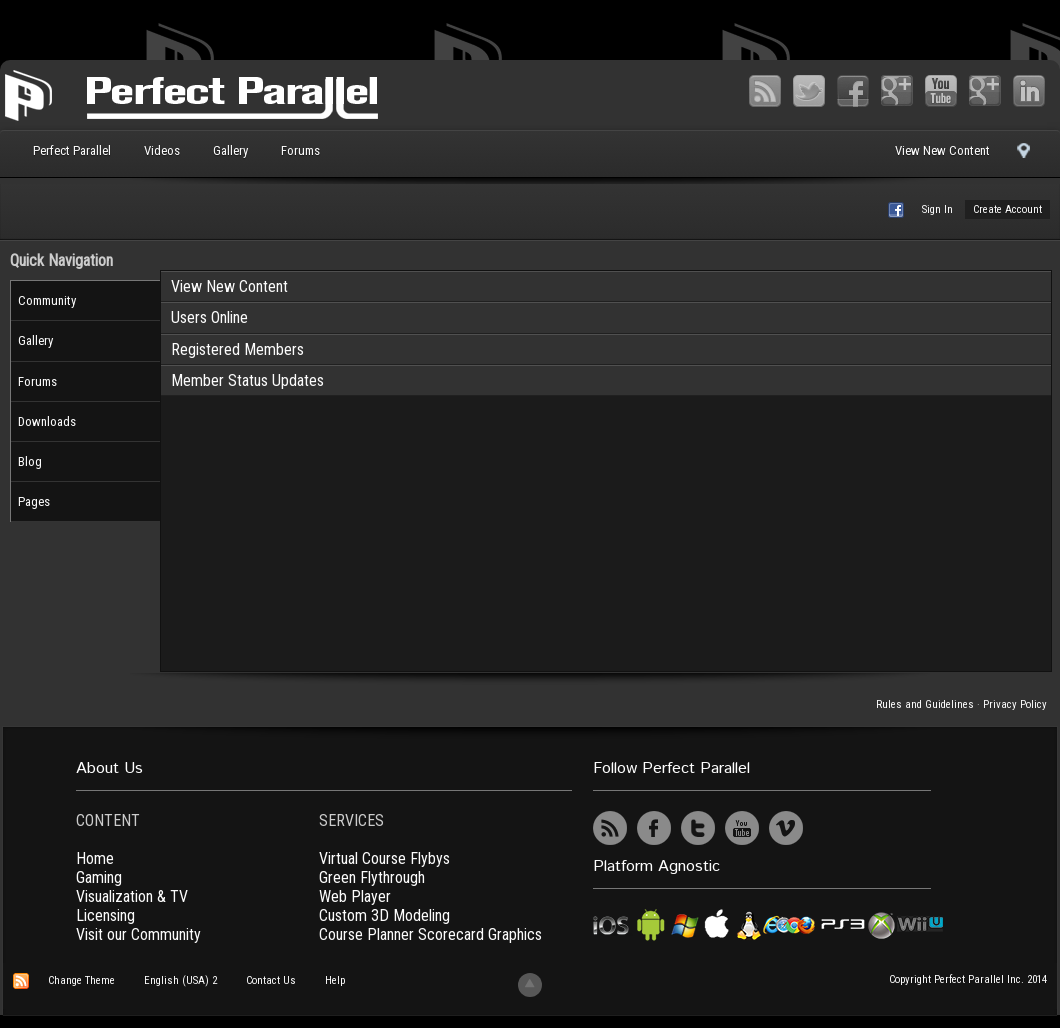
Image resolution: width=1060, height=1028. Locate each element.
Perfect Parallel (72, 150)
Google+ (897, 91)
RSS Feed (765, 91)
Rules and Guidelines (925, 704)
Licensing (105, 915)
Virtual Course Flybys (384, 858)
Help (335, 980)
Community (47, 300)
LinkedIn (1029, 91)
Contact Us (271, 980)
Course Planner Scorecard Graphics (430, 934)
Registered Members (237, 349)
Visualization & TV (132, 896)
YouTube (941, 91)
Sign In (937, 209)
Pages (34, 501)
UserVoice (830, 828)
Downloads (47, 421)
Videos (162, 150)
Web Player (355, 896)
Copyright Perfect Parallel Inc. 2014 (968, 979)
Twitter (809, 91)
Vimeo (985, 91)
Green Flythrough (372, 877)
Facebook (853, 91)
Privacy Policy (1015, 704)
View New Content (942, 150)
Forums (300, 150)
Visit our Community (138, 934)
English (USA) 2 (180, 980)
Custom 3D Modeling (384, 915)
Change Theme (81, 980)
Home (95, 858)
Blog (30, 461)
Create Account (1007, 209)
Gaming (99, 877)
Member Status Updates (247, 380)
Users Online (209, 317)
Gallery (230, 150)
